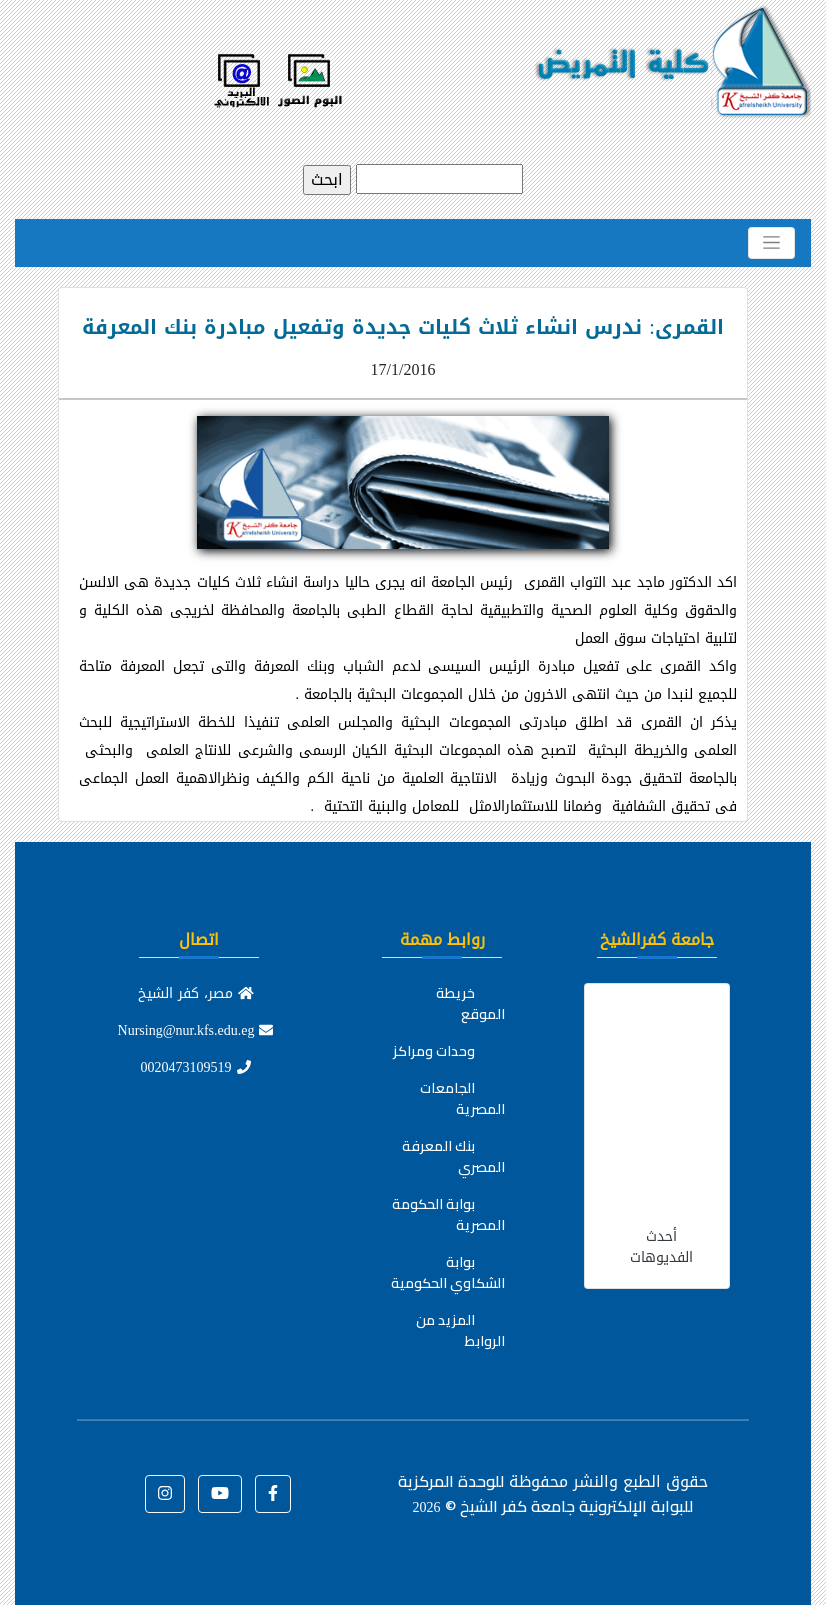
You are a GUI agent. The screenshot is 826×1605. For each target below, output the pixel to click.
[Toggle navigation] (771, 243)
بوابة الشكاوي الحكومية (448, 1272)
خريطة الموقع (470, 1003)
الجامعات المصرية (462, 1098)
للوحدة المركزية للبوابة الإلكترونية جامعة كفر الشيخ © (545, 1493)
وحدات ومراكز (434, 1051)
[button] (273, 1494)
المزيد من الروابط (460, 1330)
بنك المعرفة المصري (453, 1156)
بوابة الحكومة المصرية (448, 1214)
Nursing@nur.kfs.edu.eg (196, 1030)
